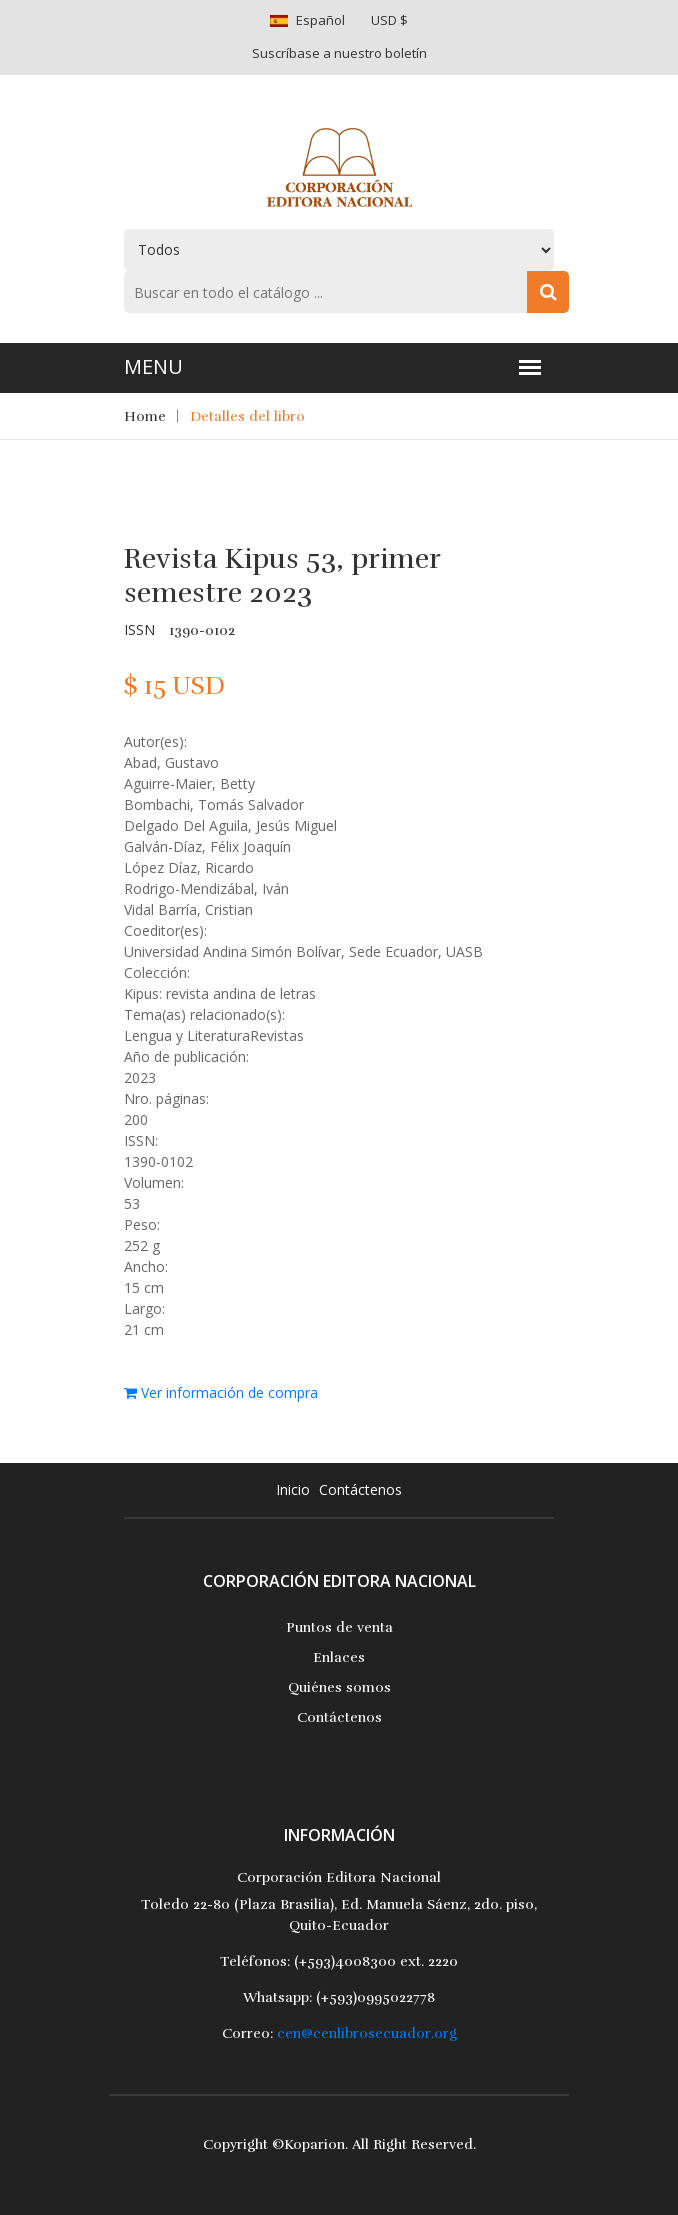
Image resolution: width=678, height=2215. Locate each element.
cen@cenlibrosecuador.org (367, 2033)
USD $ (389, 20)
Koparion (314, 2144)
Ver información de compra (221, 1392)
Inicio (293, 1489)
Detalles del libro (247, 416)
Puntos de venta (339, 1627)
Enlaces (339, 1657)
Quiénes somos (339, 1687)
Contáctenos (360, 1489)
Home (145, 416)
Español (320, 20)
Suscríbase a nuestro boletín (339, 53)
